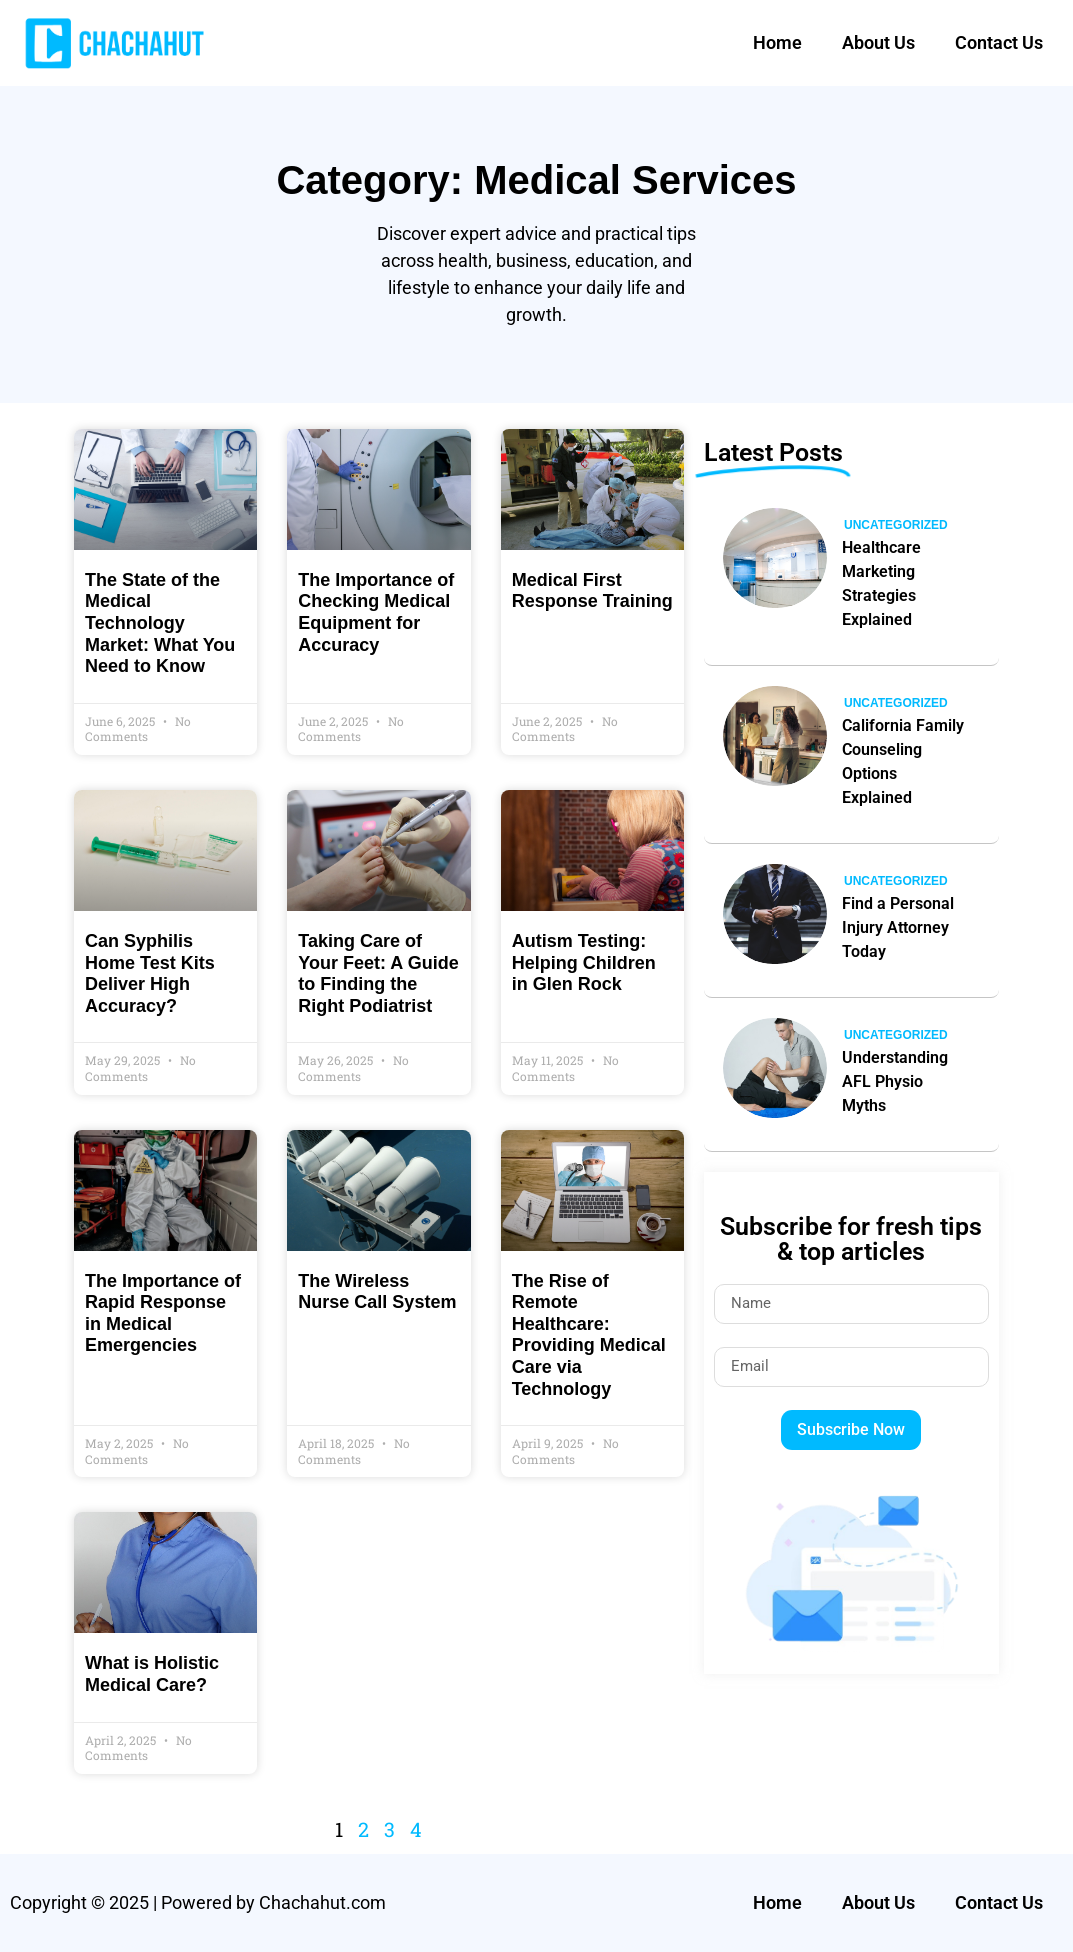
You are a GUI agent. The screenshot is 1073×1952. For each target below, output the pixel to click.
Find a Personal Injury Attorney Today (898, 927)
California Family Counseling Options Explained (903, 761)
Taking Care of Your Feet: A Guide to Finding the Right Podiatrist (378, 973)
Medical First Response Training (592, 591)
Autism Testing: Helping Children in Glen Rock (584, 962)
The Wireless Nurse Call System (377, 1292)
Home (777, 42)
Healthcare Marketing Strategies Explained (881, 583)
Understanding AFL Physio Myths (895, 1081)
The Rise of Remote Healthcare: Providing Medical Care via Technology (589, 1335)
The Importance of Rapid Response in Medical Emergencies (163, 1313)
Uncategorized (896, 525)
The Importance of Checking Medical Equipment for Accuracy (376, 612)
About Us (878, 42)
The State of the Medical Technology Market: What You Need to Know (160, 623)
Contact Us (999, 42)
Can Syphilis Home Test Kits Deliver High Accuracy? (150, 973)
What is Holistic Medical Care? (152, 1674)
